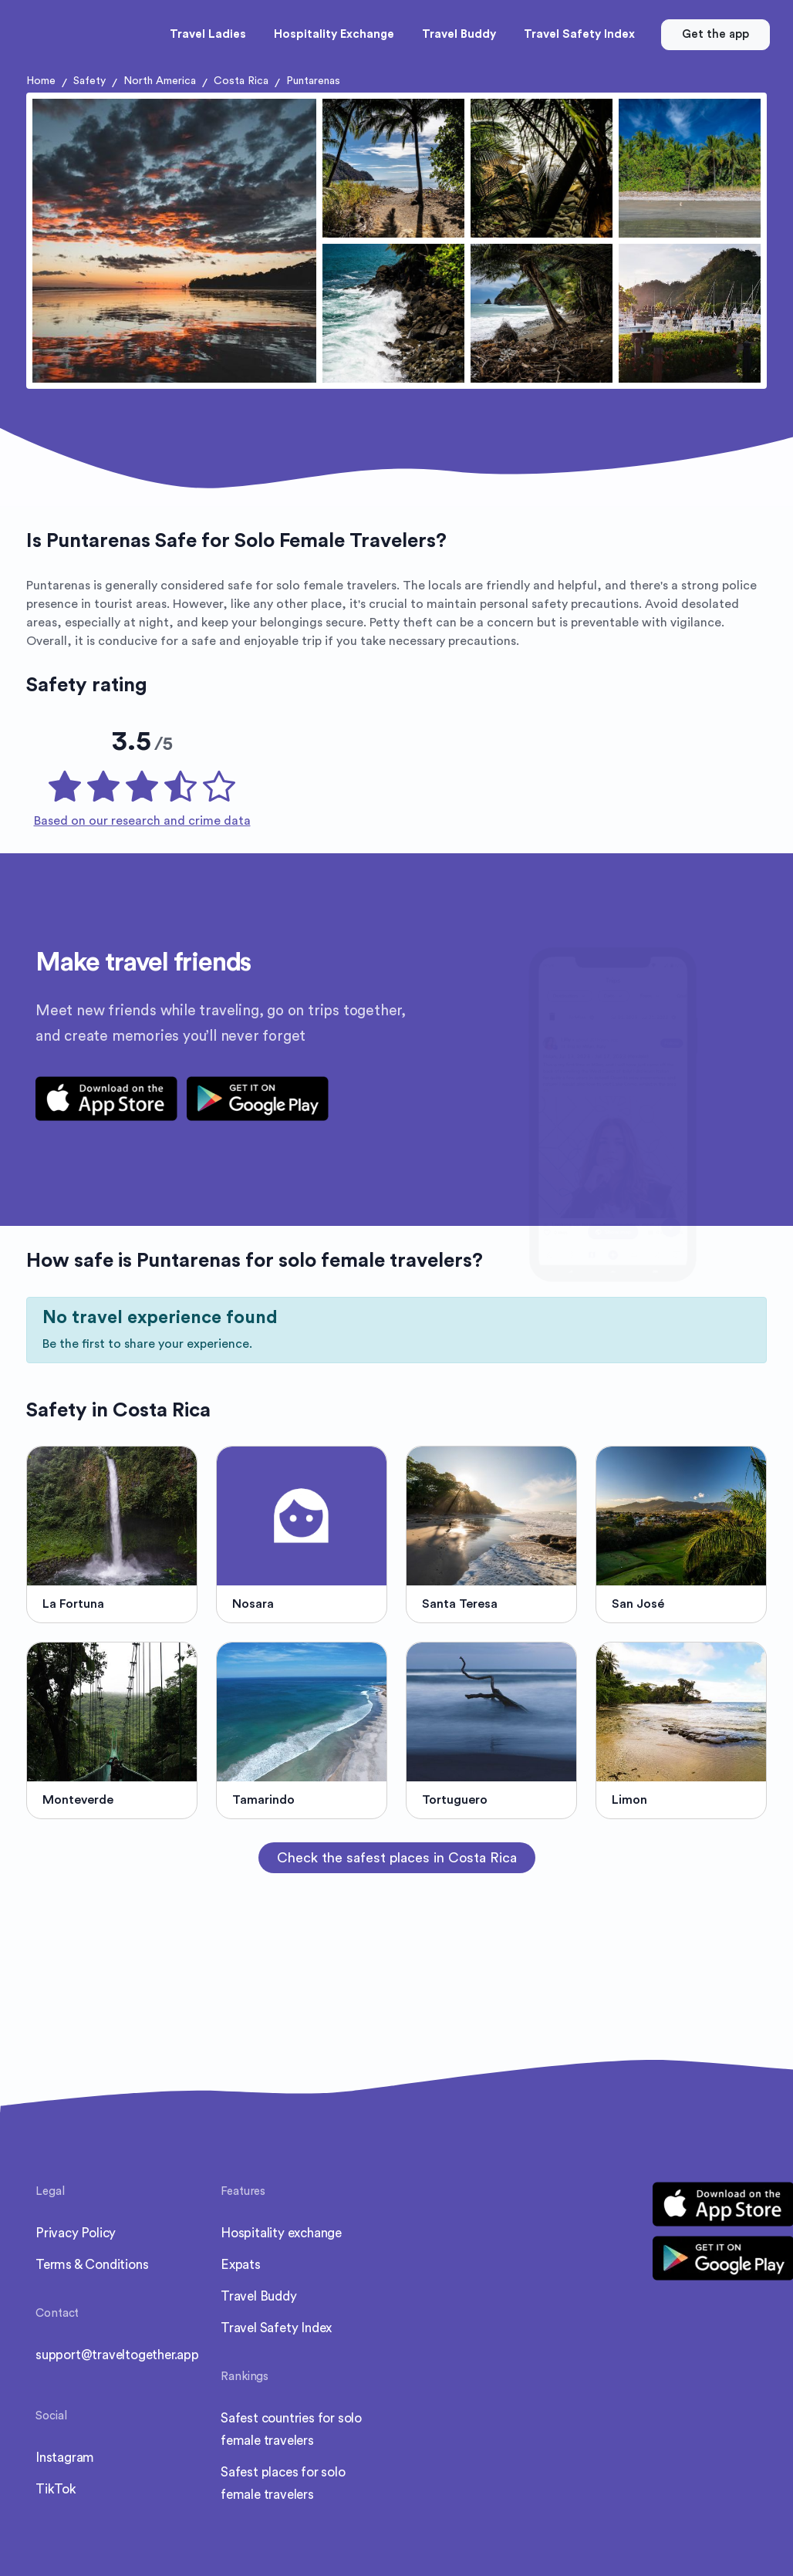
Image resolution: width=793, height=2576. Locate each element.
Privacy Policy (75, 2233)
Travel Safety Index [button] (579, 34)
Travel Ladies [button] (208, 34)
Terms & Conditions (91, 2264)
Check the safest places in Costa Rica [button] (397, 1858)
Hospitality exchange (281, 2233)
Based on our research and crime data (142, 821)
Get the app (715, 34)
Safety (89, 81)
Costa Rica (241, 81)
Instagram (64, 2457)
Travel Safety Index (276, 2328)
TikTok (55, 2489)
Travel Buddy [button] (459, 34)
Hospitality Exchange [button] (334, 34)
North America (159, 81)
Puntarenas (313, 81)
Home (41, 81)
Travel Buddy (259, 2296)
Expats (241, 2264)
